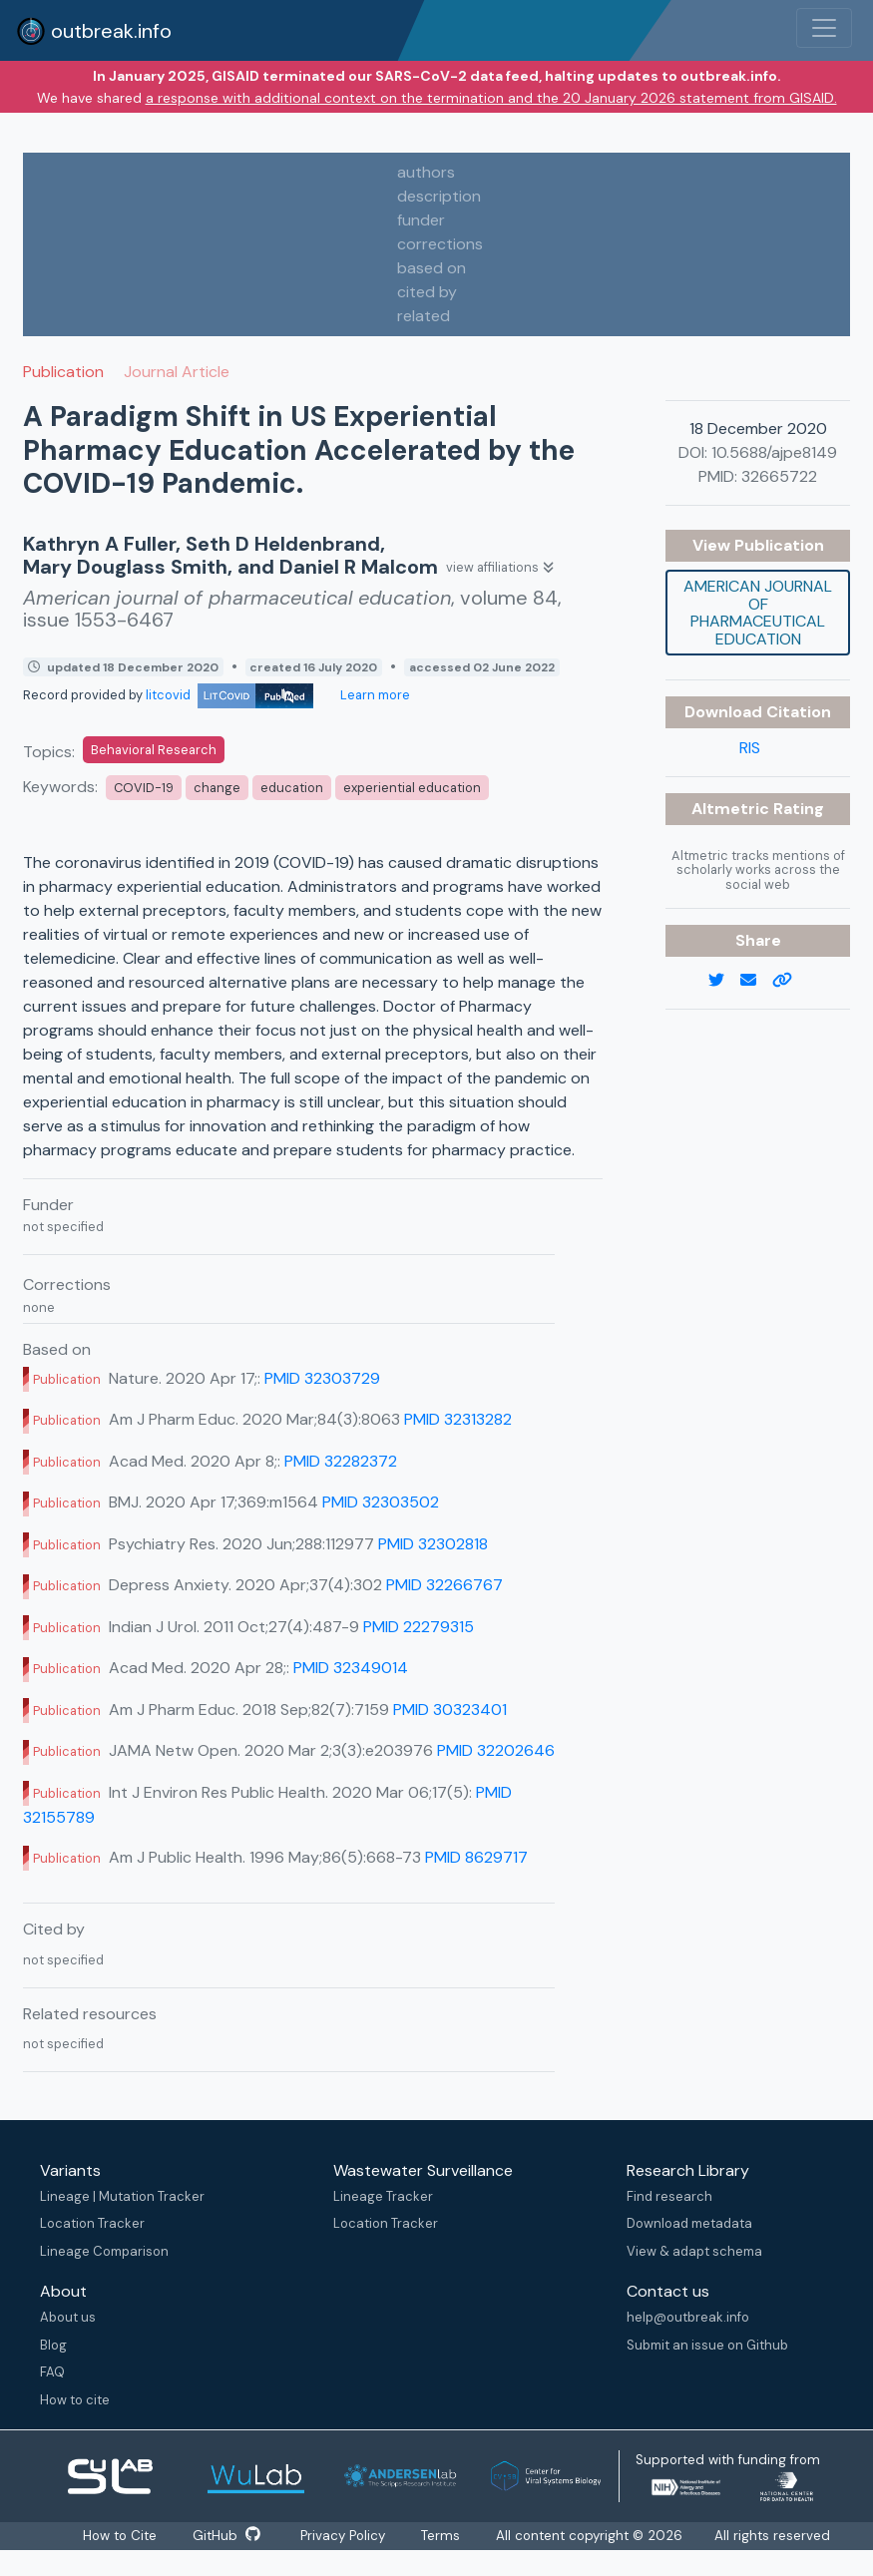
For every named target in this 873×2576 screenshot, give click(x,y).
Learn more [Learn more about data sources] (373, 694)
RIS (749, 747)
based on (431, 267)
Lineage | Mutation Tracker (122, 2196)
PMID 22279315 (418, 1626)
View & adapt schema (694, 2251)
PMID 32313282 (458, 1419)
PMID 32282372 (340, 1461)
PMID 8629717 (476, 1857)
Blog (53, 2345)
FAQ (52, 2371)
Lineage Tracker (383, 2196)
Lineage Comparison (104, 2251)
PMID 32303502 (380, 1502)
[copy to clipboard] (790, 981)
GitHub (227, 2536)
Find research (669, 2196)
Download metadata (689, 2223)
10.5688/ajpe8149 (774, 452)
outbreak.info (94, 31)
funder (421, 220)
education (291, 787)
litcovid (229, 694)
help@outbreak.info (688, 2317)
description (439, 196)
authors (426, 172)
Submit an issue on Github (707, 2345)
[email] (756, 981)
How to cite (75, 2399)
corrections (440, 243)
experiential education (412, 787)
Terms (444, 2536)
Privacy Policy (345, 2536)
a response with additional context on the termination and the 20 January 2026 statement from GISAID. (491, 98)
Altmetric (732, 808)
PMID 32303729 (322, 1378)
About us (68, 2317)
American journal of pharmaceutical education (757, 612)
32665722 (779, 476)
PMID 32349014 (350, 1667)
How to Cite (120, 2536)
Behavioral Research (154, 749)
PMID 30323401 (450, 1709)
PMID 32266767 (444, 1584)
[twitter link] (724, 981)
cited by (427, 291)
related (423, 315)
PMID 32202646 (496, 1750)
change (217, 787)
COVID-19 (144, 787)
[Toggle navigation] (824, 28)
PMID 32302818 (433, 1543)
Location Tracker (92, 2223)
